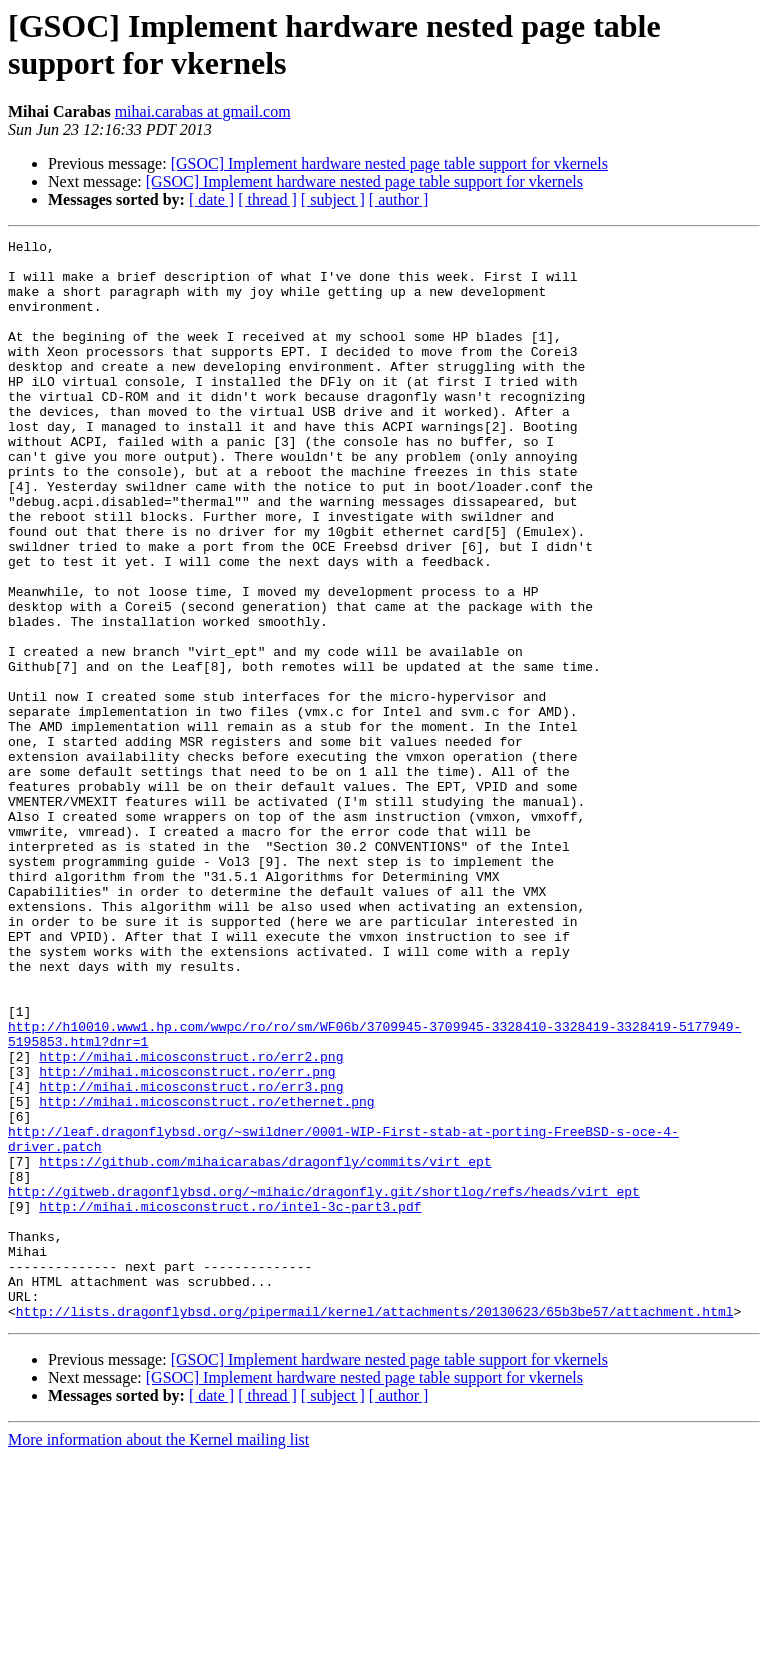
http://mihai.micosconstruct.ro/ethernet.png (206, 1275)
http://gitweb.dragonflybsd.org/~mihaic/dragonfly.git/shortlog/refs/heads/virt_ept (324, 1383)
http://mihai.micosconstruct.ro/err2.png (191, 1221)
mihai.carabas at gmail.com (203, 111)
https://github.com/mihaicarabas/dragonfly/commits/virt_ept (265, 1347)
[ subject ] (333, 199)
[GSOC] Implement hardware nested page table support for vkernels (389, 163)
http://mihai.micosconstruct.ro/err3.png (191, 1257)
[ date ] (211, 199)
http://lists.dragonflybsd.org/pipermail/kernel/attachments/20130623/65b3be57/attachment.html (375, 1527)
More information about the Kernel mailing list (158, 1655)
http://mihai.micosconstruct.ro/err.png (187, 1239)
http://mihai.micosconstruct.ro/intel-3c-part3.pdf (230, 1401)
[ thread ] (267, 199)
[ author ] (399, 199)
